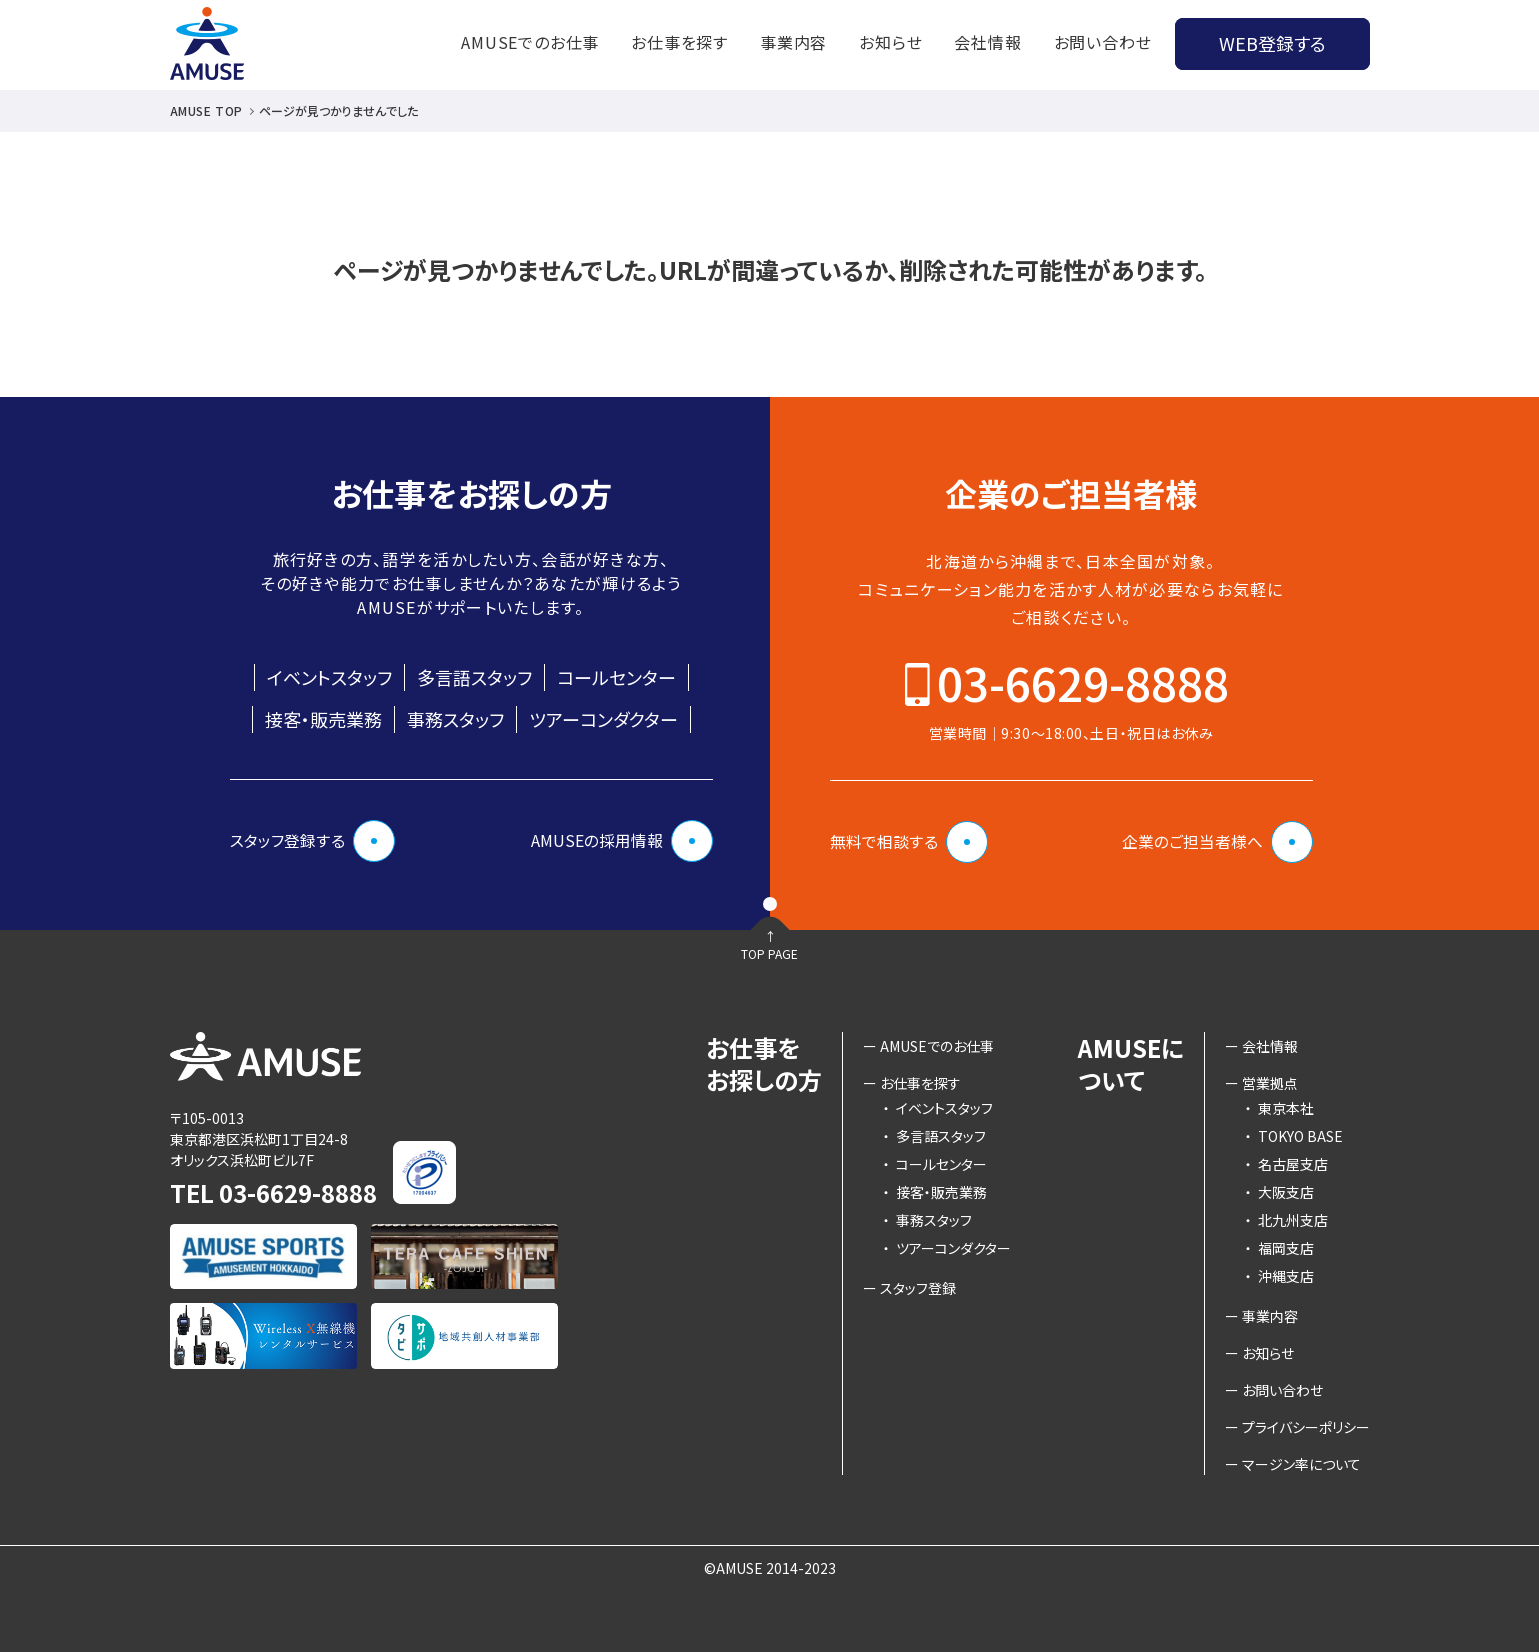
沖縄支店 (1279, 1276)
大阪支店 (1279, 1192)
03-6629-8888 (1083, 682)
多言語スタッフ (474, 677)
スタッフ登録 (918, 1288)
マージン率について (1301, 1464)
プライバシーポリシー (1306, 1427)
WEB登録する (1272, 43)
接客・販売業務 (323, 719)
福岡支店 (1279, 1248)
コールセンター (616, 677)
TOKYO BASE (1294, 1136)
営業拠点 (1270, 1083)
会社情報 (987, 42)
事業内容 (793, 42)
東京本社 (1279, 1108)
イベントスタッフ (329, 677)
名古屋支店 (1286, 1164)
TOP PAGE (770, 971)
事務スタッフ (455, 719)
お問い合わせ (1103, 42)
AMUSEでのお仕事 (530, 42)
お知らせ (890, 42)
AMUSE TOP (206, 110)
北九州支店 (1286, 1220)
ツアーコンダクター (603, 719)
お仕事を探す (679, 42)
